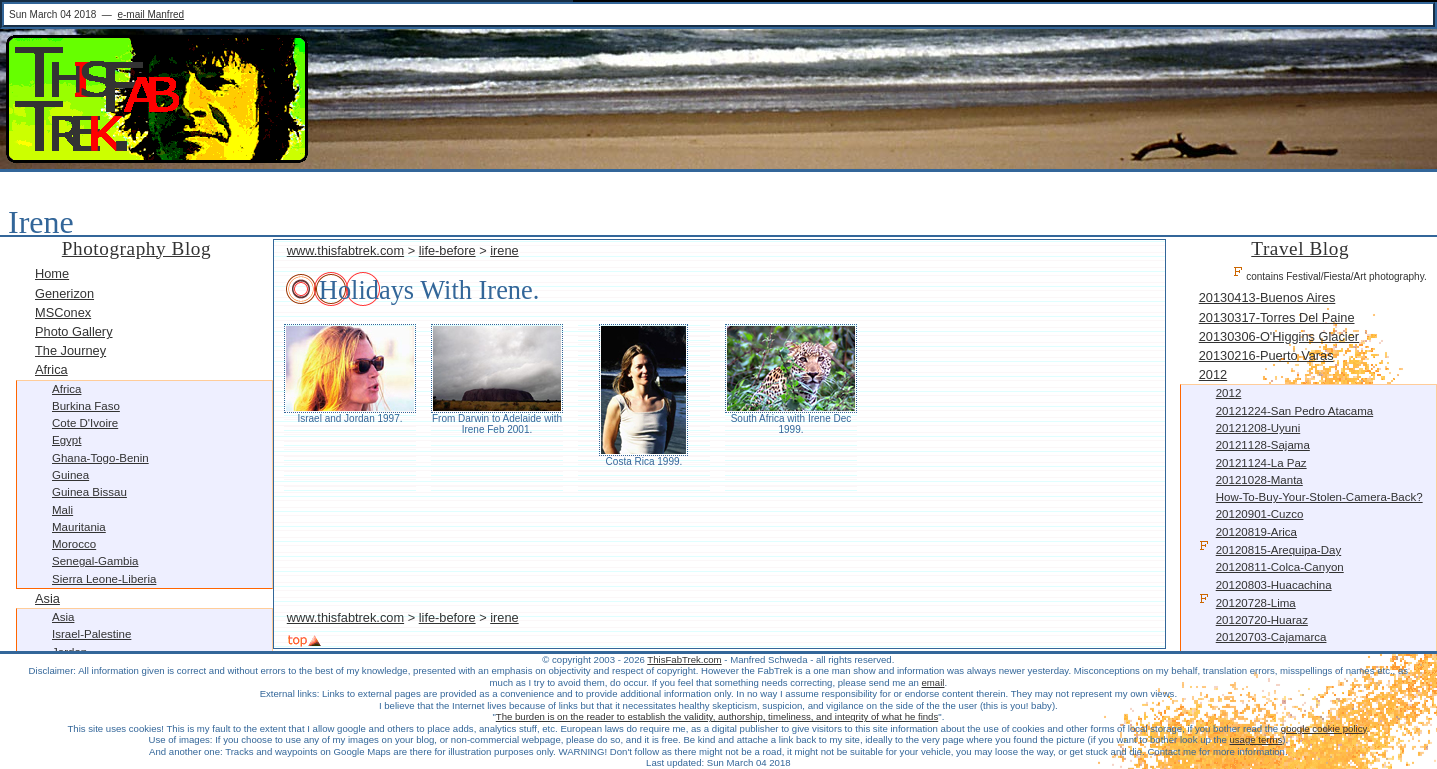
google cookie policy (1324, 728)
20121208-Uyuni (1258, 428)
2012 (1213, 374)
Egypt (66, 440)
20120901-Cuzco (1260, 514)
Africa (51, 369)
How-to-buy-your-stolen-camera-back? (1319, 497)
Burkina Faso (86, 406)
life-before (447, 250)
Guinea (70, 475)
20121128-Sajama (1263, 445)
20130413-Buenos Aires (1267, 297)
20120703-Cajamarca (1271, 637)
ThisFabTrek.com (684, 659)
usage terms (1255, 739)
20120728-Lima (1247, 601)
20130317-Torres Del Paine (1277, 317)
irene (504, 250)
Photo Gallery (74, 331)
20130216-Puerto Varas (1266, 355)
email (933, 682)
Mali (62, 510)
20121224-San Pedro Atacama (1295, 411)
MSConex (63, 312)
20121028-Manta (1259, 480)
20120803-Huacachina (1274, 585)
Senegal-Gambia (95, 561)
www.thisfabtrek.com (345, 250)
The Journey (70, 350)
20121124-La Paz (1261, 463)
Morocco (74, 544)
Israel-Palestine (91, 634)
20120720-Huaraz (1262, 620)
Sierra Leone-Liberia (104, 579)
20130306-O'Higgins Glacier (1279, 336)
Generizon (64, 293)
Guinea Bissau (89, 492)
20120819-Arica (1256, 532)
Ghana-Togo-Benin (100, 458)
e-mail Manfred (150, 14)
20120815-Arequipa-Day (1270, 548)
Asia (47, 598)
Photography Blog (136, 248)
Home (52, 273)
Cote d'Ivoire (85, 423)
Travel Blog (1300, 248)
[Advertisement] (719, 551)
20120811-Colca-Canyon (1280, 567)
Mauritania (79, 527)
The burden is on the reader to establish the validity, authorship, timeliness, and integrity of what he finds (717, 716)
